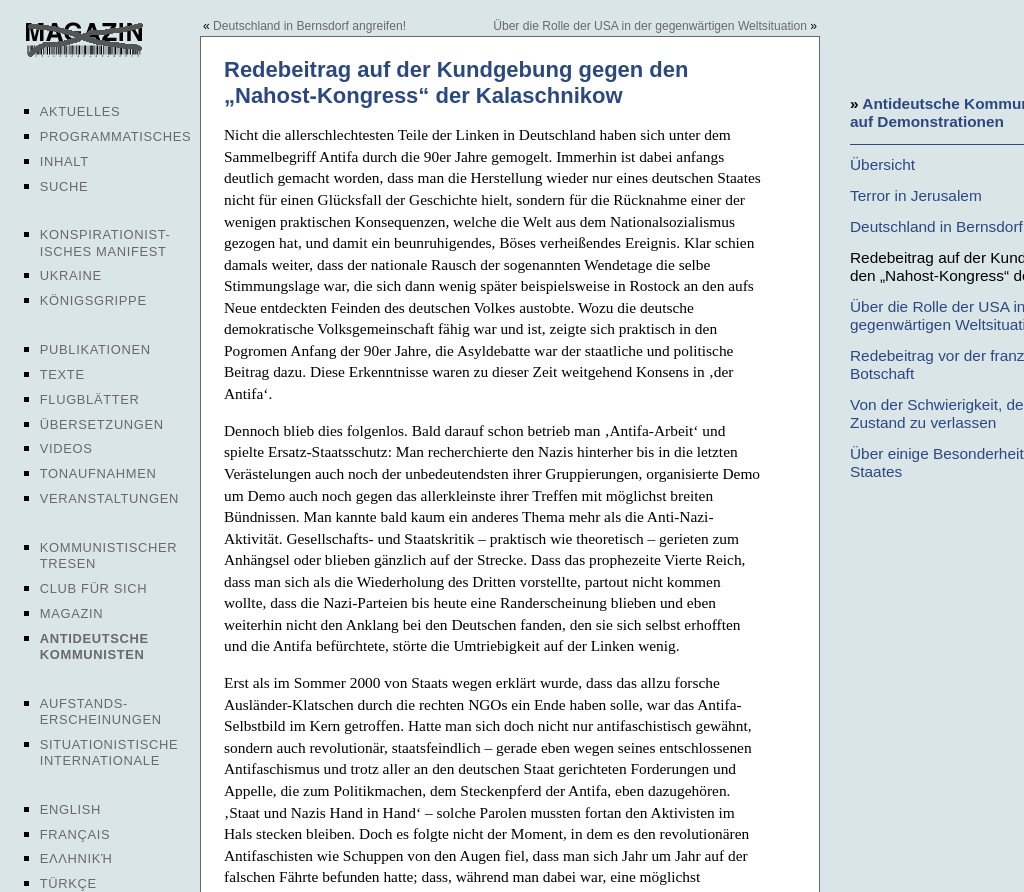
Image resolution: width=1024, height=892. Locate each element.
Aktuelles (80, 111)
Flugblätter (90, 399)
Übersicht (882, 164)
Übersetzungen (102, 424)
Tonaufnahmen (98, 473)
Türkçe (68, 883)
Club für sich (94, 588)
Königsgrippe (93, 300)
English (70, 809)
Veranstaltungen (109, 498)
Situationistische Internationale (109, 752)
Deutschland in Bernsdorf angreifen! (309, 26)
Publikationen (95, 349)
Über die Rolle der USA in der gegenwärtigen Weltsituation (650, 26)
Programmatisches (116, 136)
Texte (62, 374)
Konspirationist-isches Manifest (105, 242)
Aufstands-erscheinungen (101, 711)
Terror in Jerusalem (916, 195)
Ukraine (71, 275)
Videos (66, 448)
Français (75, 834)
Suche (64, 186)
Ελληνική (76, 858)
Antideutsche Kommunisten (94, 646)
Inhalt (64, 161)
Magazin (71, 613)
